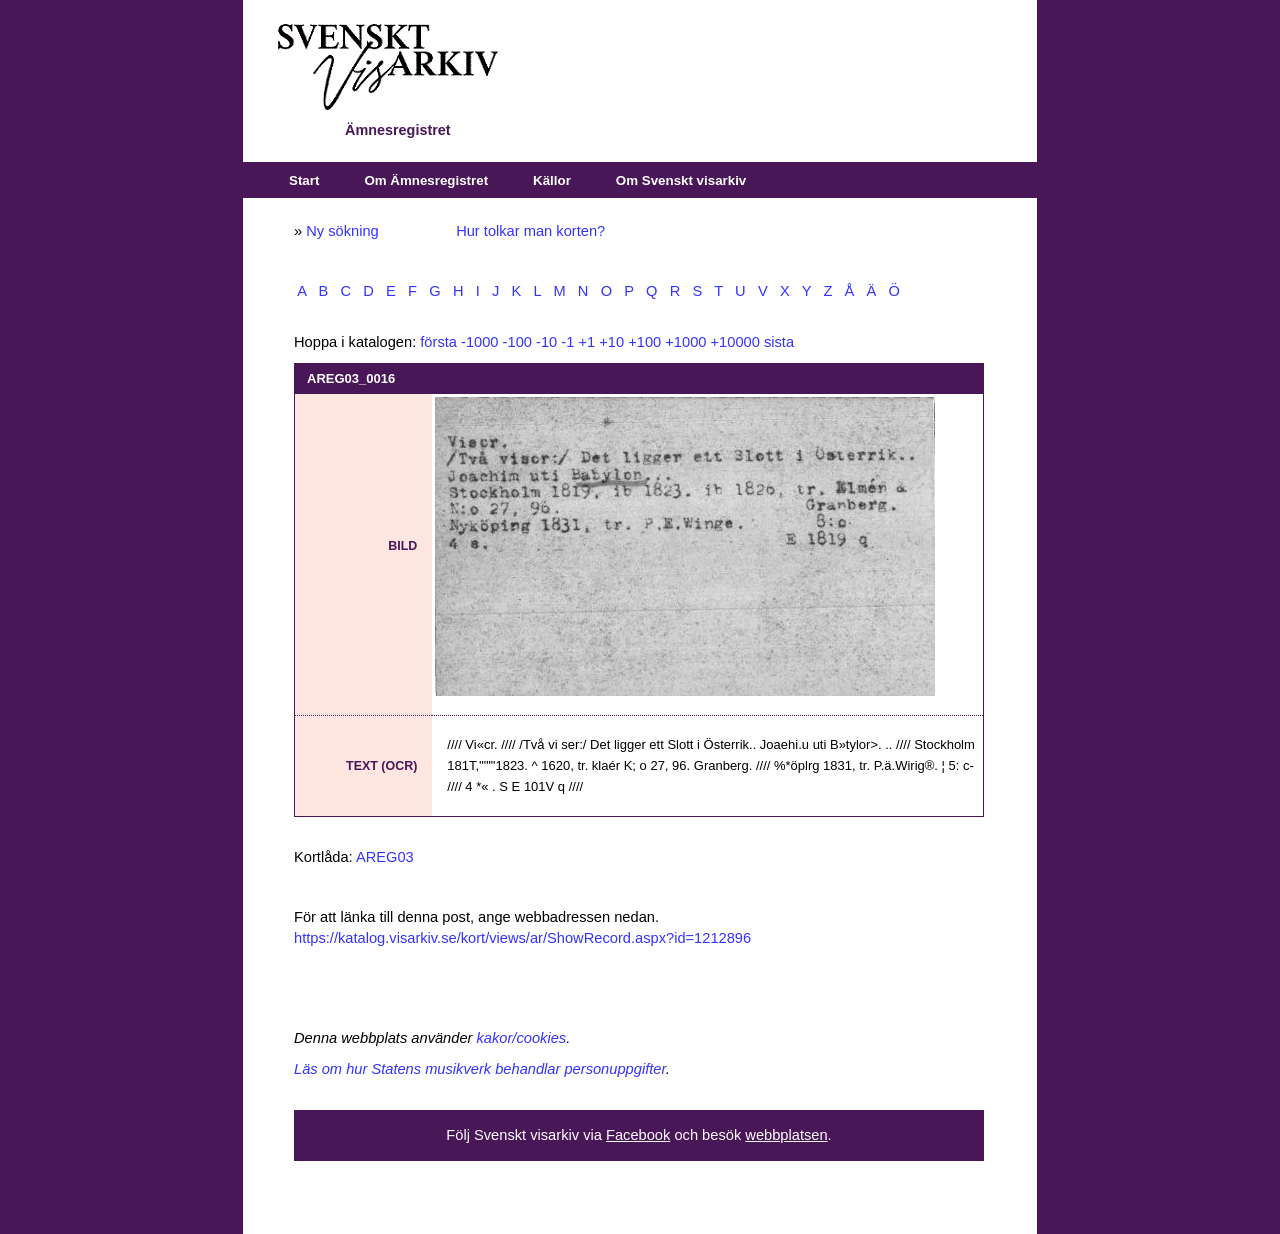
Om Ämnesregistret (426, 180)
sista (779, 342)
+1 (586, 342)
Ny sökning (342, 231)
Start (304, 180)
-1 (567, 342)
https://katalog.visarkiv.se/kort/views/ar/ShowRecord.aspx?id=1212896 (522, 938)
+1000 (685, 342)
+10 (611, 342)
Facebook (638, 1135)
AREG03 (385, 857)
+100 (644, 342)
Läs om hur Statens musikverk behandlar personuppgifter (480, 1069)
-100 (517, 342)
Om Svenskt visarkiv (681, 180)
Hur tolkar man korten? (530, 231)
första (438, 342)
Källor (552, 180)
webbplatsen (786, 1135)
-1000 (480, 342)
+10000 (735, 342)
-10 (546, 342)
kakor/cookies (522, 1038)
